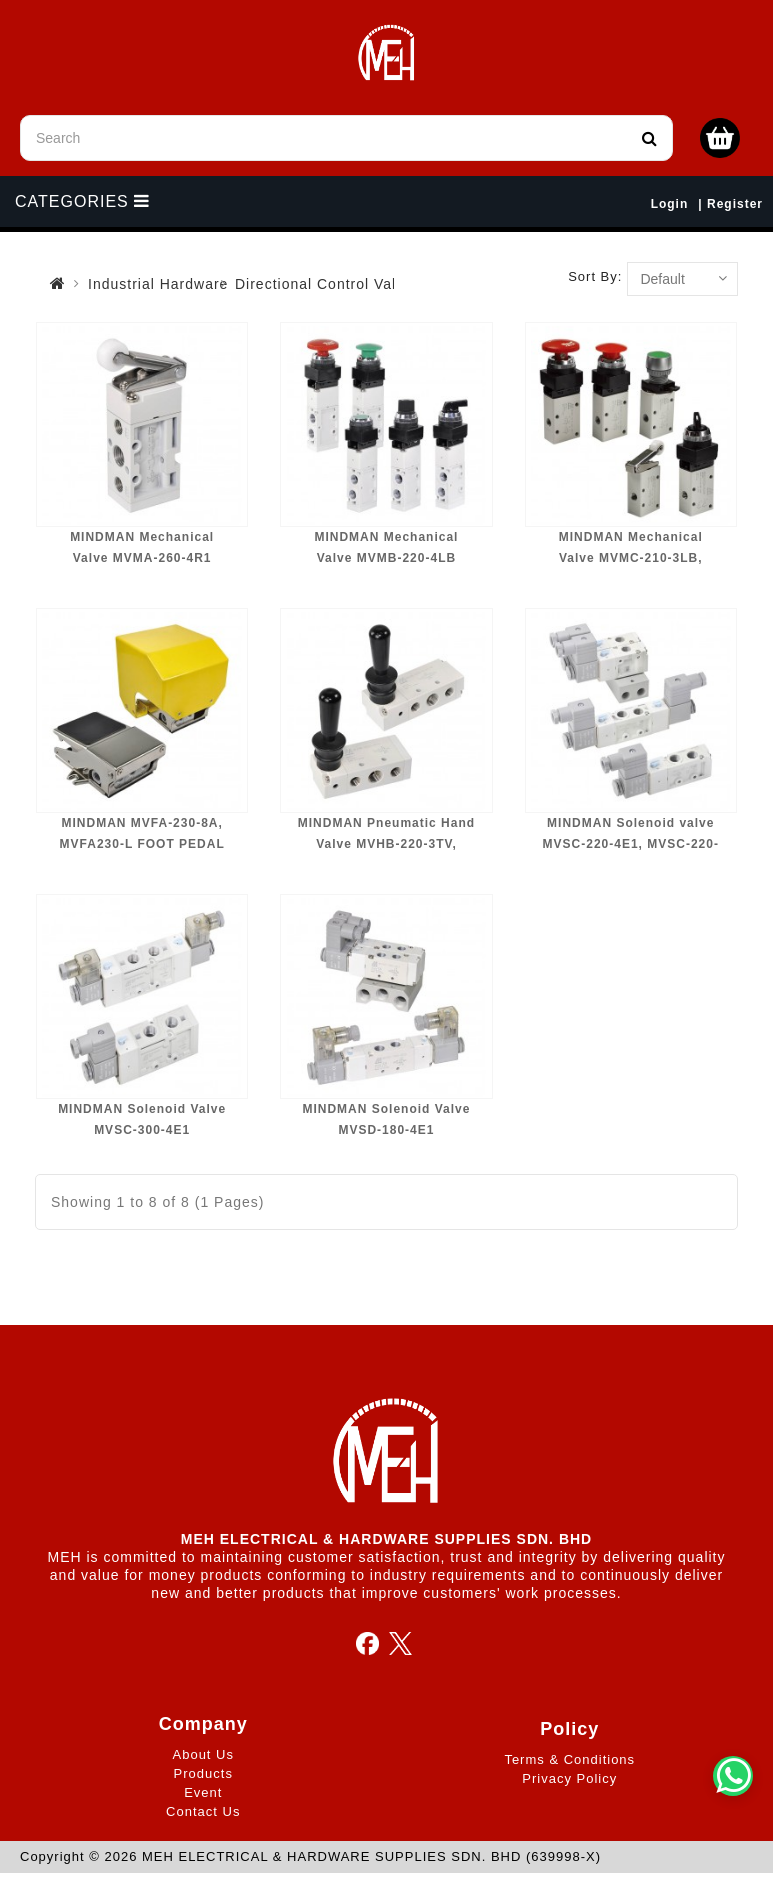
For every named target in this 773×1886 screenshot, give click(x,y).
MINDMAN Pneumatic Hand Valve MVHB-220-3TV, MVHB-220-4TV (386, 844)
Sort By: (595, 276)
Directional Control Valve (324, 284)
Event (203, 1792)
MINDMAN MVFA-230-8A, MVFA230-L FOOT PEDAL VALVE (142, 844)
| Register (730, 204)
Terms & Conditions (569, 1759)
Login (670, 204)
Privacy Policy (569, 1778)
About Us (203, 1754)
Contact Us (203, 1811)
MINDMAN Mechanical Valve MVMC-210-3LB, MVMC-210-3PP (631, 558)
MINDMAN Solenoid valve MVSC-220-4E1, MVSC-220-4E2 (631, 844)
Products (203, 1773)
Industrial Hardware (158, 284)
